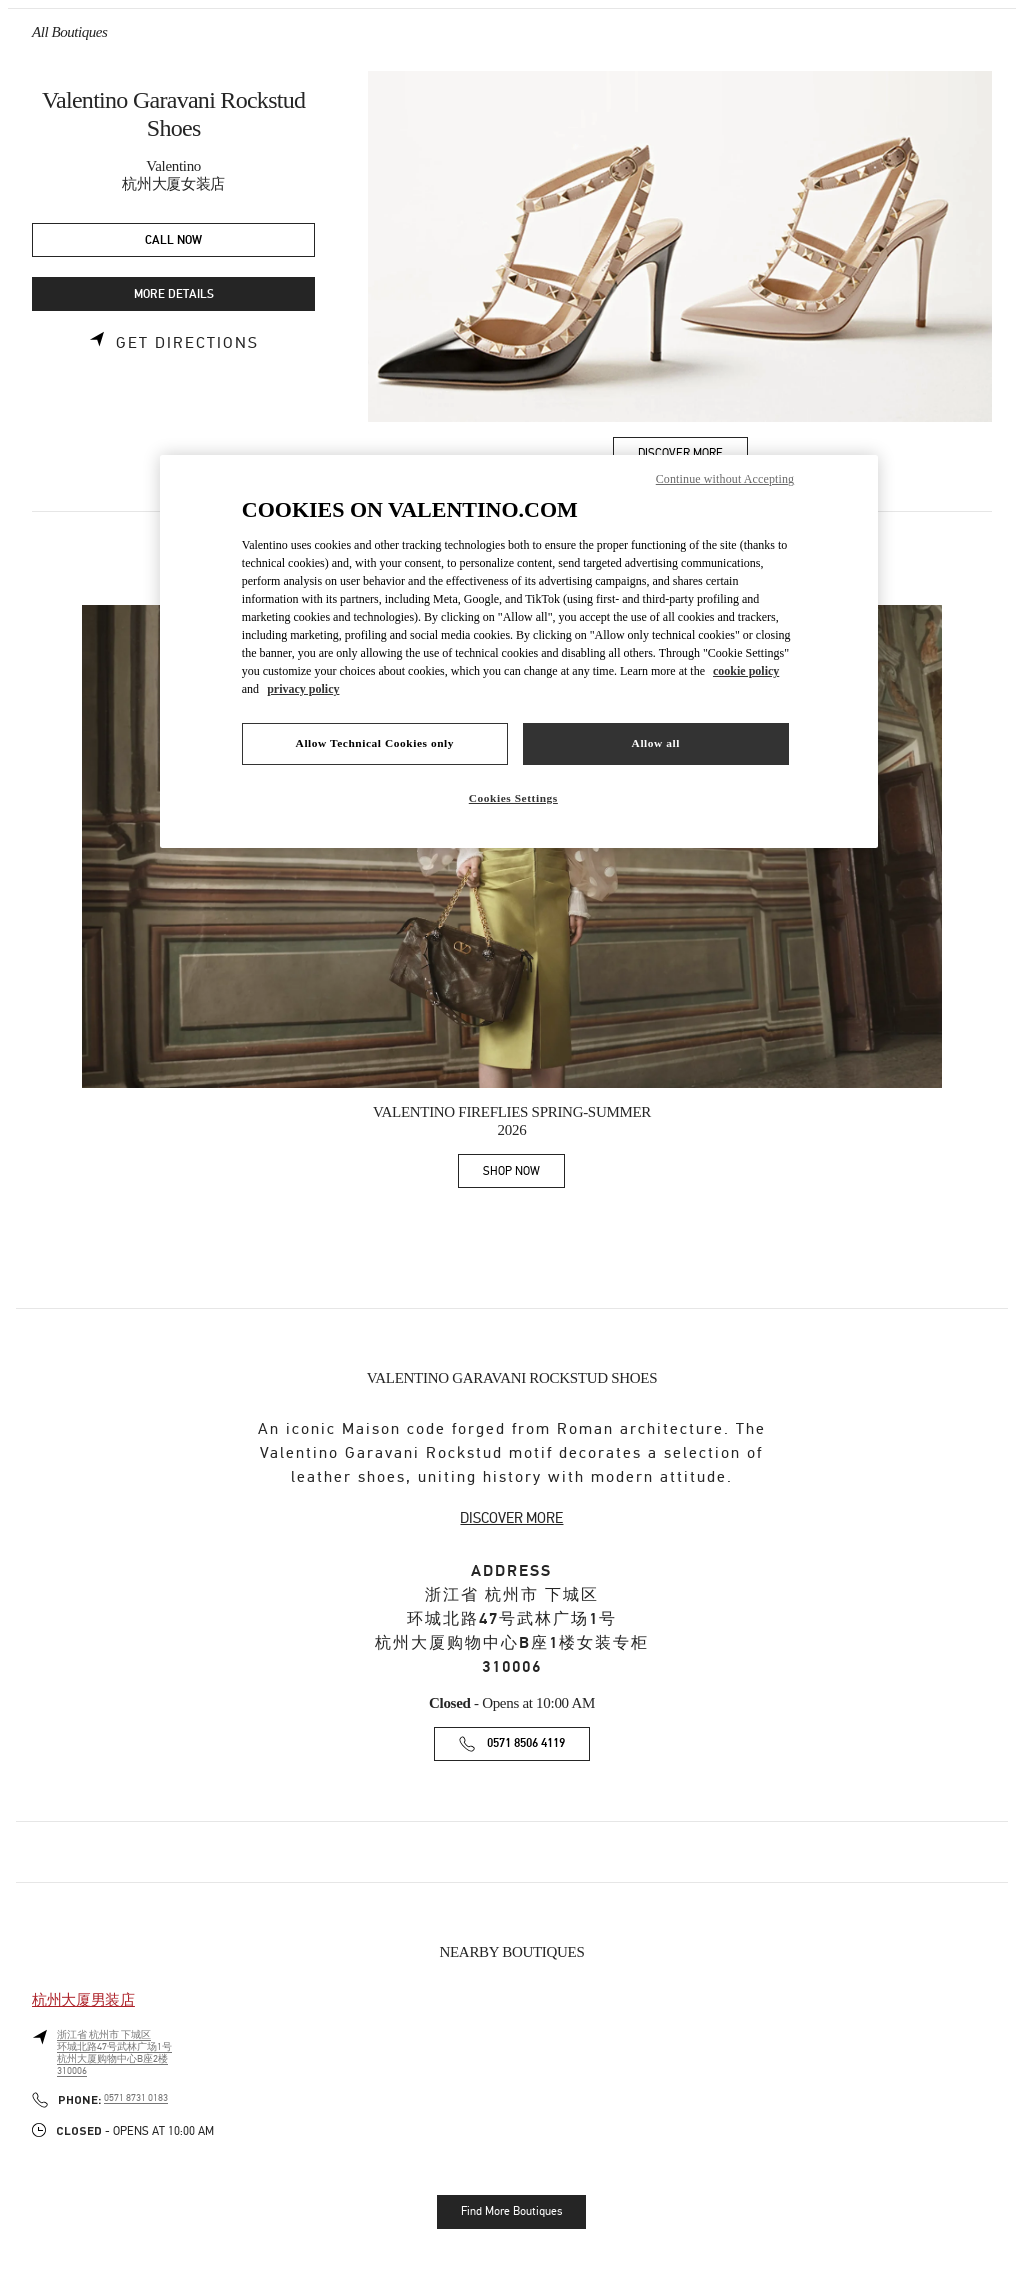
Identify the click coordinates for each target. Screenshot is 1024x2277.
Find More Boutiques (511, 2211)
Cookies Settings (513, 798)
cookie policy (746, 671)
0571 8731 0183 (136, 2098)
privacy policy (303, 689)
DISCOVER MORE (511, 1518)
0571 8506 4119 (526, 1743)
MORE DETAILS (174, 294)
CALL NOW (173, 240)
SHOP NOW (524, 1174)
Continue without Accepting (725, 479)
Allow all (656, 743)
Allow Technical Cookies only (375, 743)
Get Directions (187, 343)
